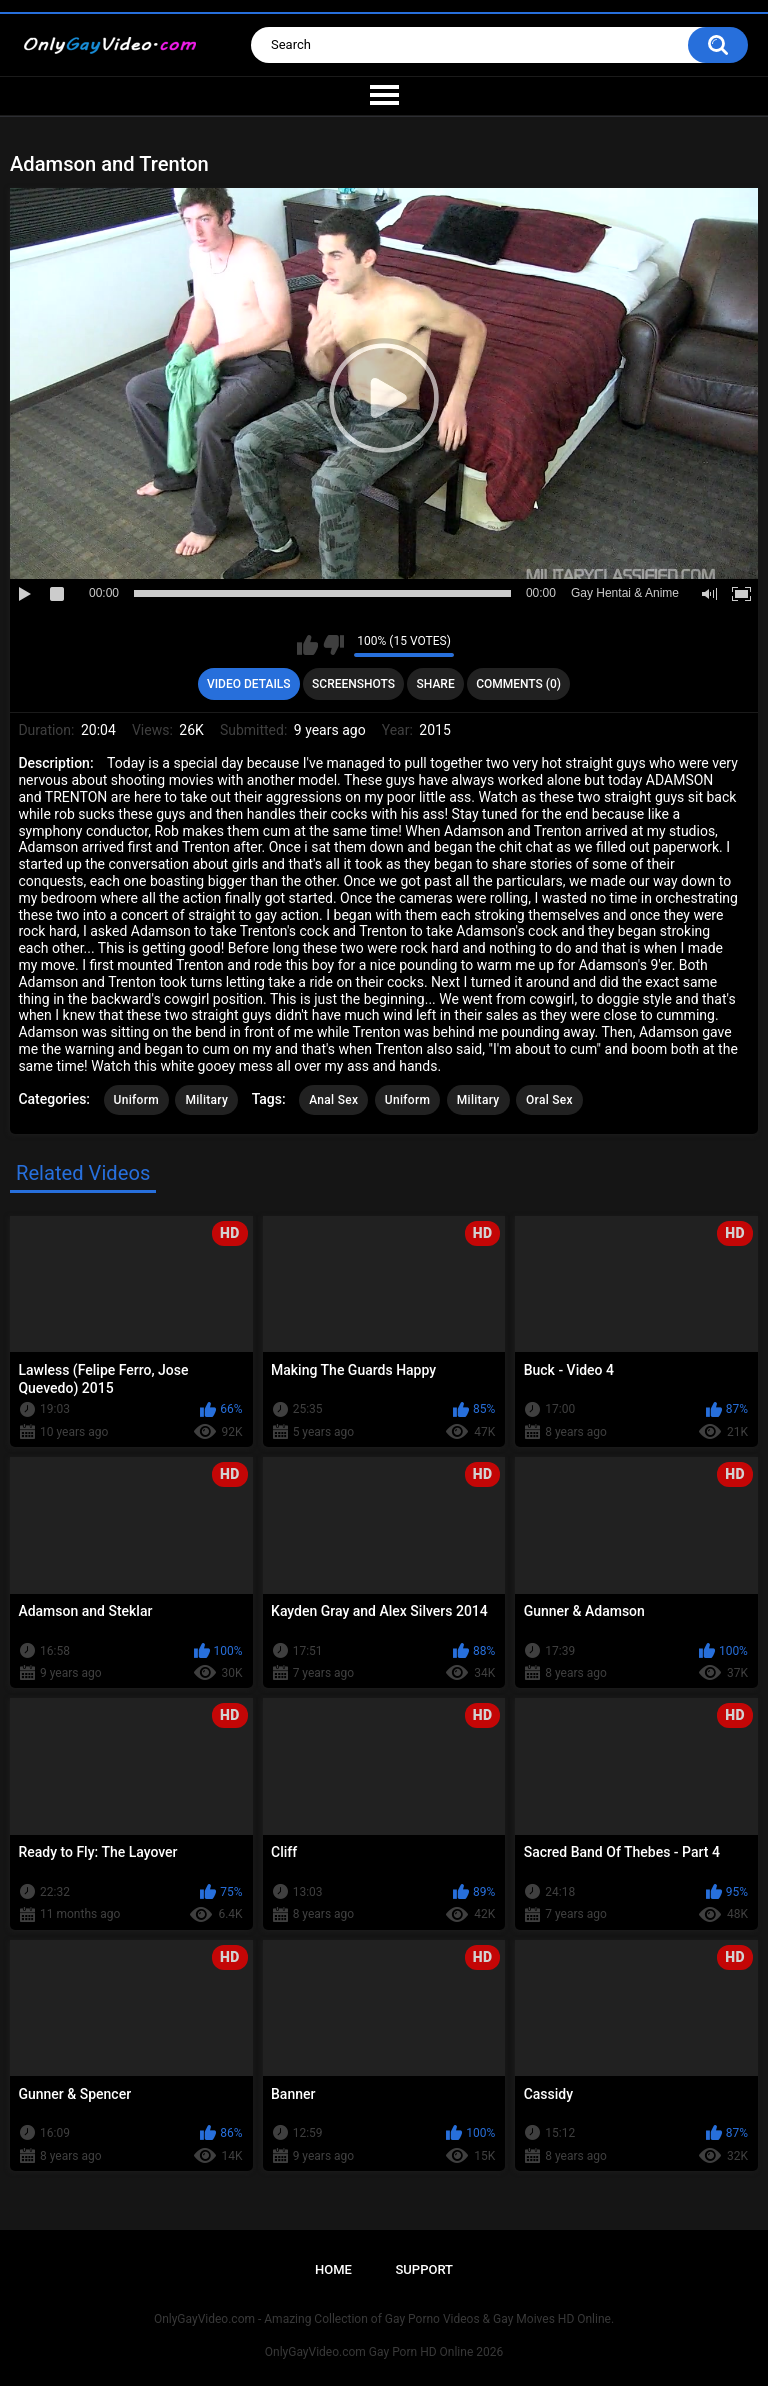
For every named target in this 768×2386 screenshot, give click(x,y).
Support (424, 2269)
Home (333, 2269)
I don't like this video (333, 645)
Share (436, 684)
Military (206, 1100)
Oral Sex (549, 1100)
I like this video (307, 645)
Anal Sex (333, 1100)
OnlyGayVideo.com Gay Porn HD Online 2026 (384, 2352)
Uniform (136, 1100)
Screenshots (353, 684)
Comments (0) (518, 684)
